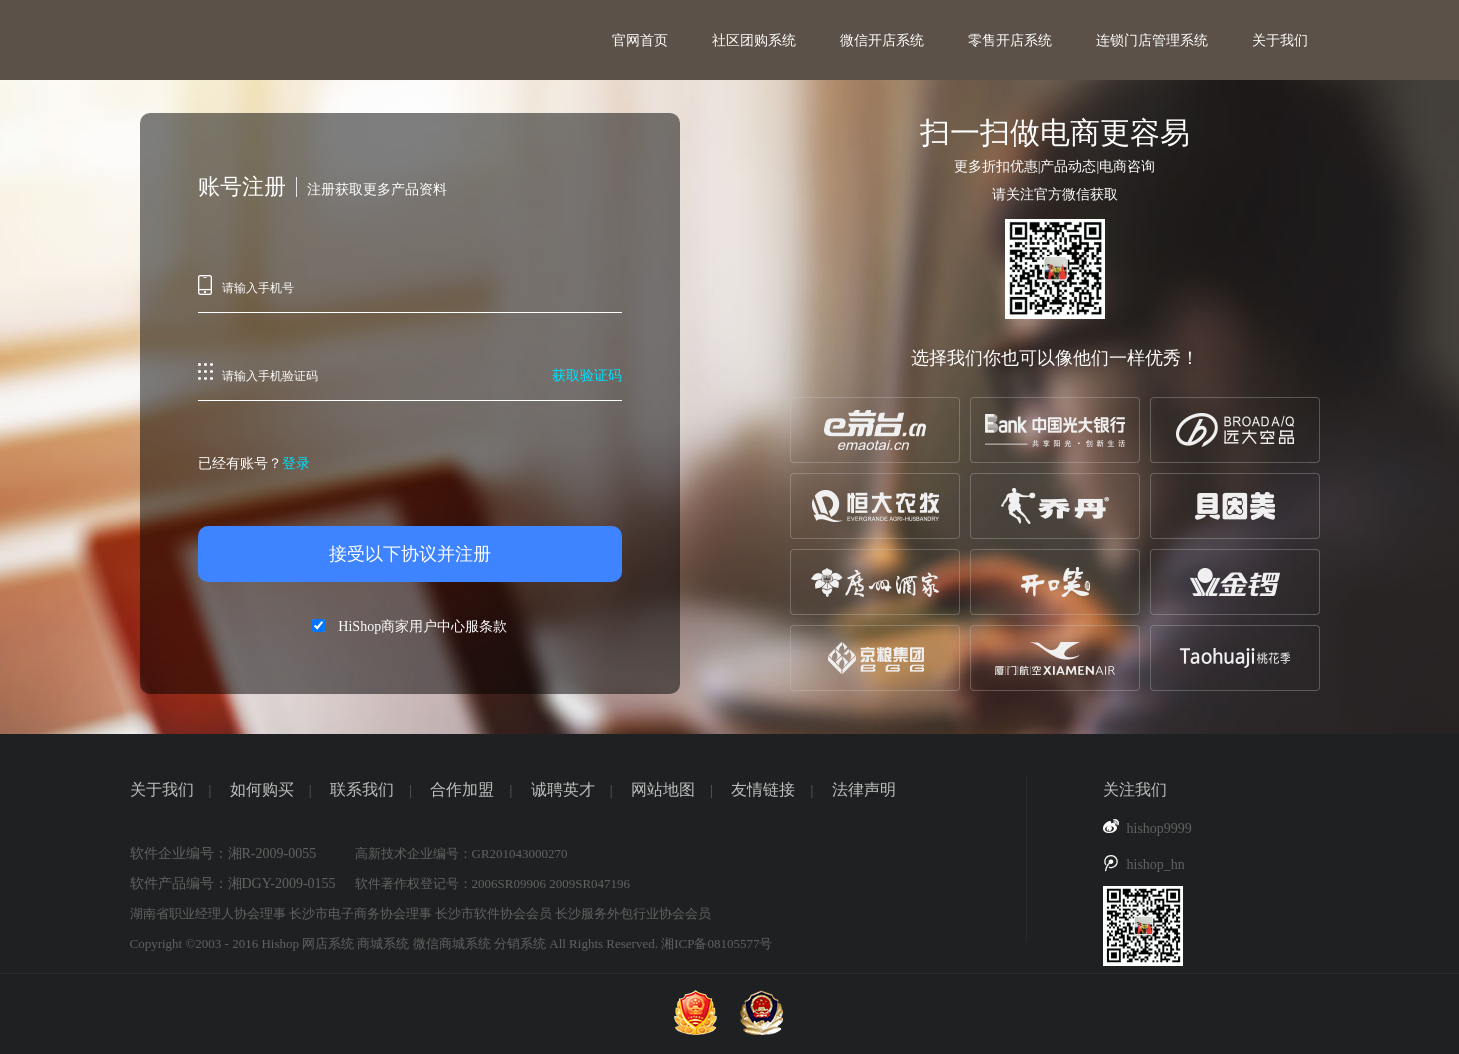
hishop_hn (1156, 864)
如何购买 (262, 789)
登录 (296, 463)
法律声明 (864, 789)
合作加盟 (462, 789)
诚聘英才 (563, 789)
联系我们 (362, 789)
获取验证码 (587, 375)
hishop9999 (1159, 828)
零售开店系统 (1010, 40)
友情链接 (763, 789)
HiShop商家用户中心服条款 (422, 626)
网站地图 (663, 789)
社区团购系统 (754, 40)
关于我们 (1280, 40)
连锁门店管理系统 (1152, 40)
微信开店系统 (882, 40)
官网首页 (640, 40)
